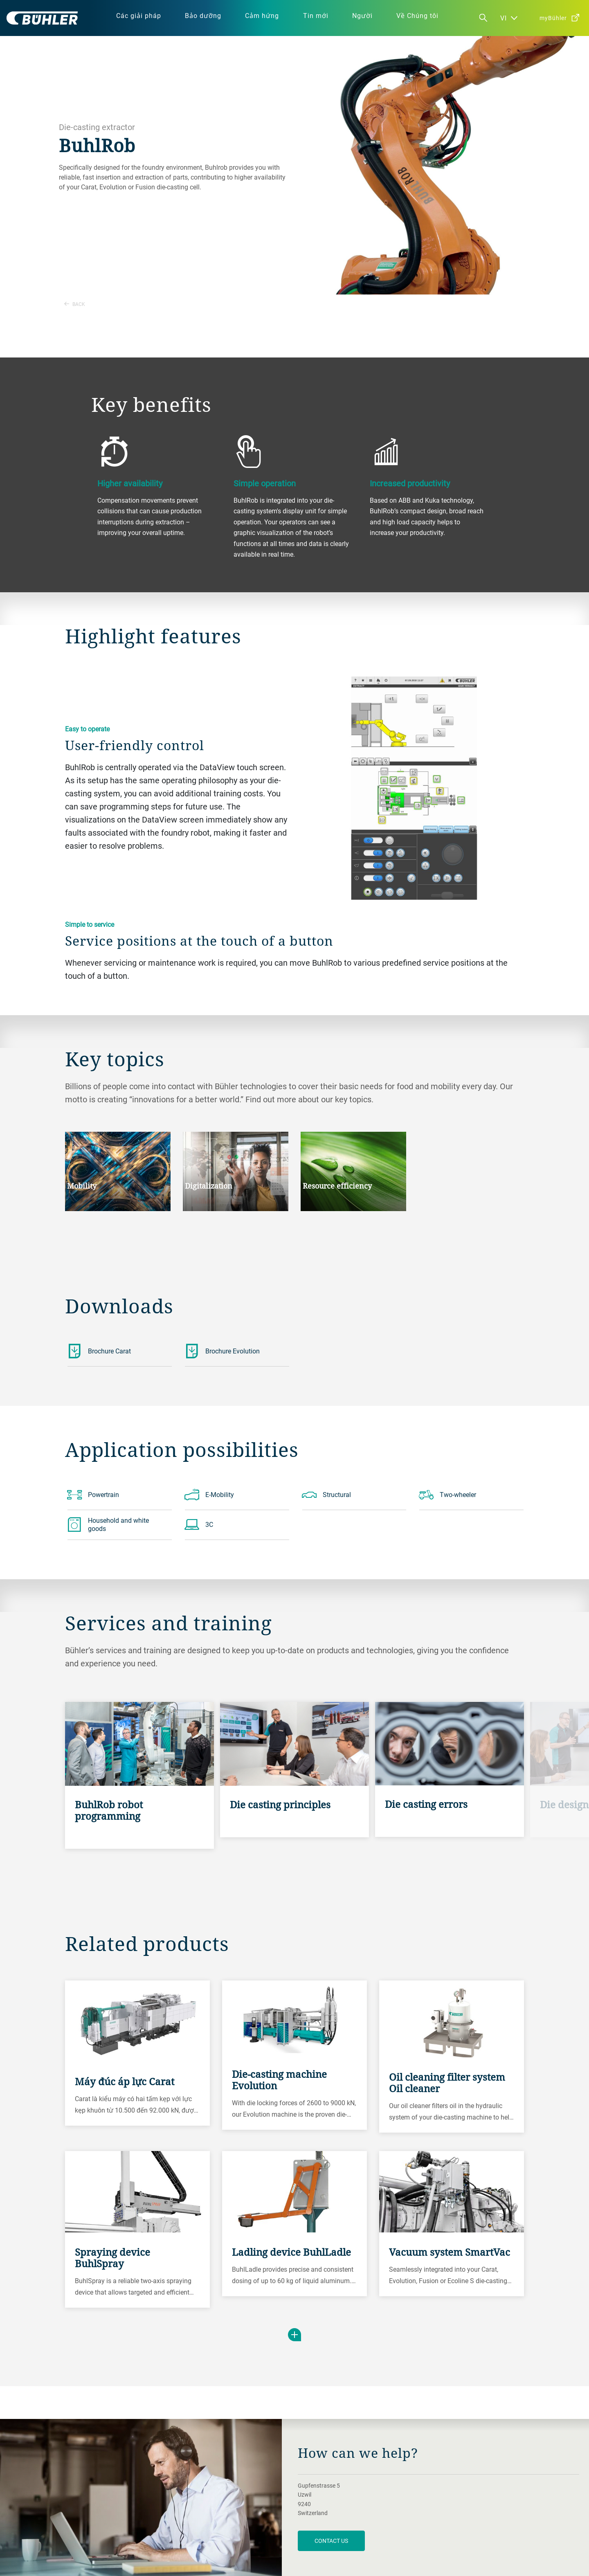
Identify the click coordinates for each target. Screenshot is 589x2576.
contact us (331, 2541)
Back (74, 304)
